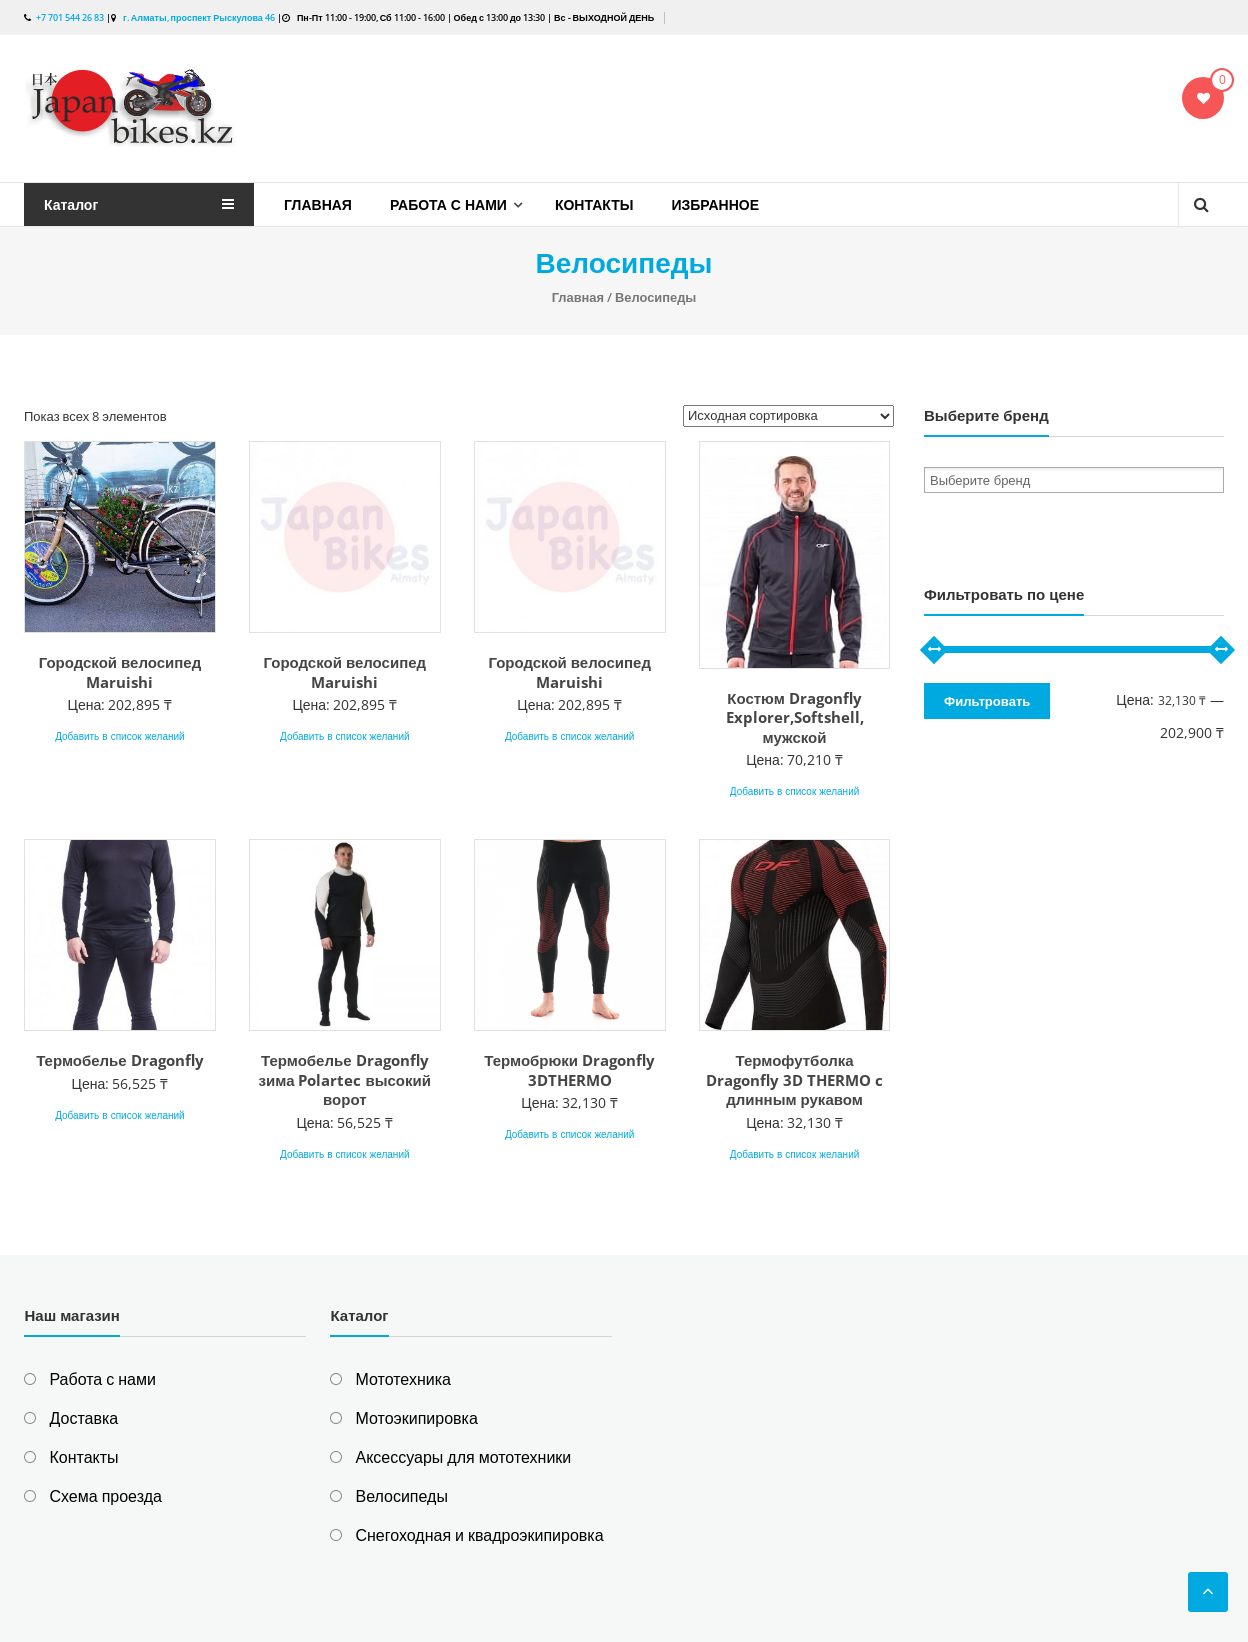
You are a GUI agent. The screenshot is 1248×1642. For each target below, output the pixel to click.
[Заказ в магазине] (788, 416)
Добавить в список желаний (120, 736)
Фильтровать (987, 701)
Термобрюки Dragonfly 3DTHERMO (569, 1070)
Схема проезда (105, 1496)
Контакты (594, 204)
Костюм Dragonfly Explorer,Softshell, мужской (795, 717)
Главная (318, 204)
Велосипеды (401, 1496)
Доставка (83, 1418)
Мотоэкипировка (416, 1418)
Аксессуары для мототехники (463, 1457)
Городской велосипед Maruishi (120, 672)
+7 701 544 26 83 (70, 17)
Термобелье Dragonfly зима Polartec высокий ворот (345, 1079)
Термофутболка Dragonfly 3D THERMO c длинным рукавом (794, 1079)
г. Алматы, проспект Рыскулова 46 (198, 17)
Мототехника (402, 1379)
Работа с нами (448, 204)
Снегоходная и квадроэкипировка (479, 1535)
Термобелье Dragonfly (119, 1060)
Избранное (715, 204)
